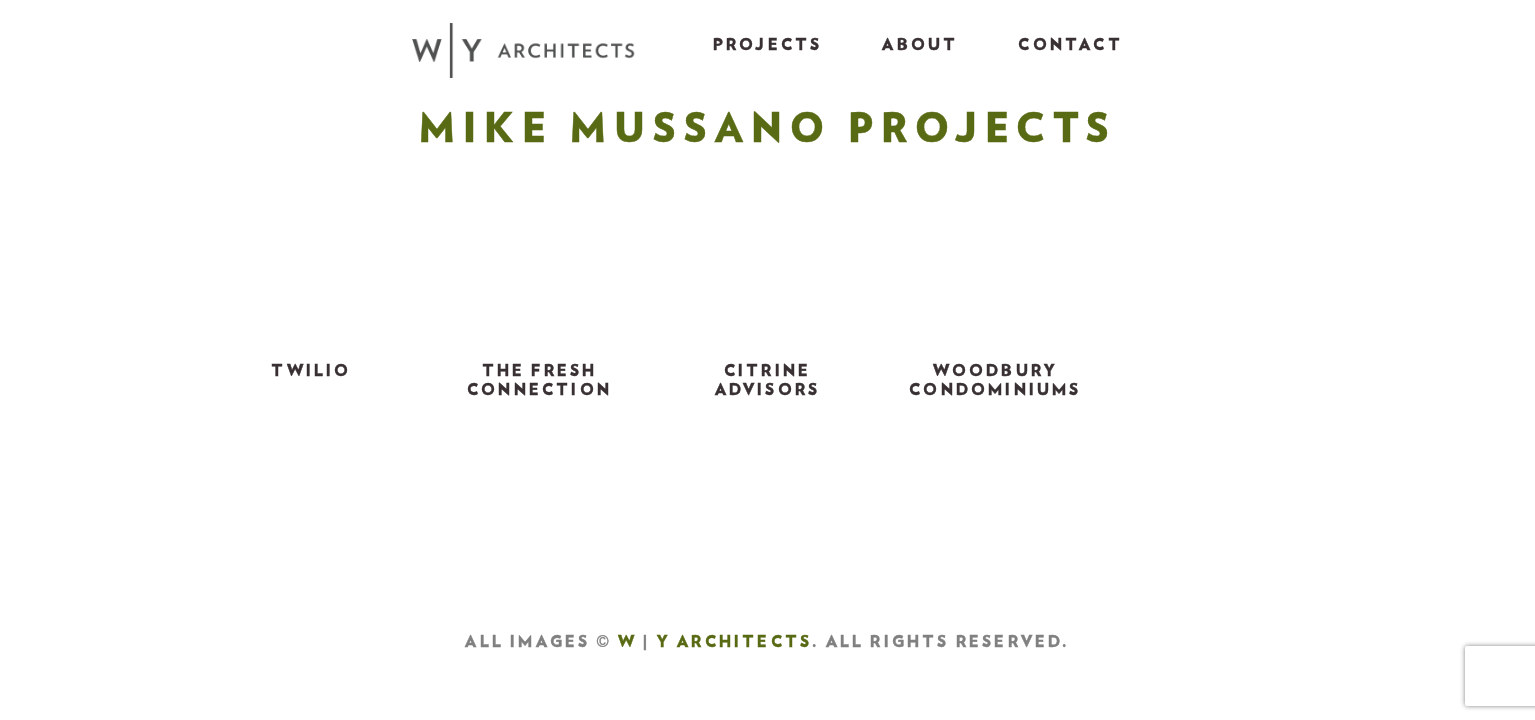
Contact (1070, 45)
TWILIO (311, 371)
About (920, 45)
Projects (768, 45)
